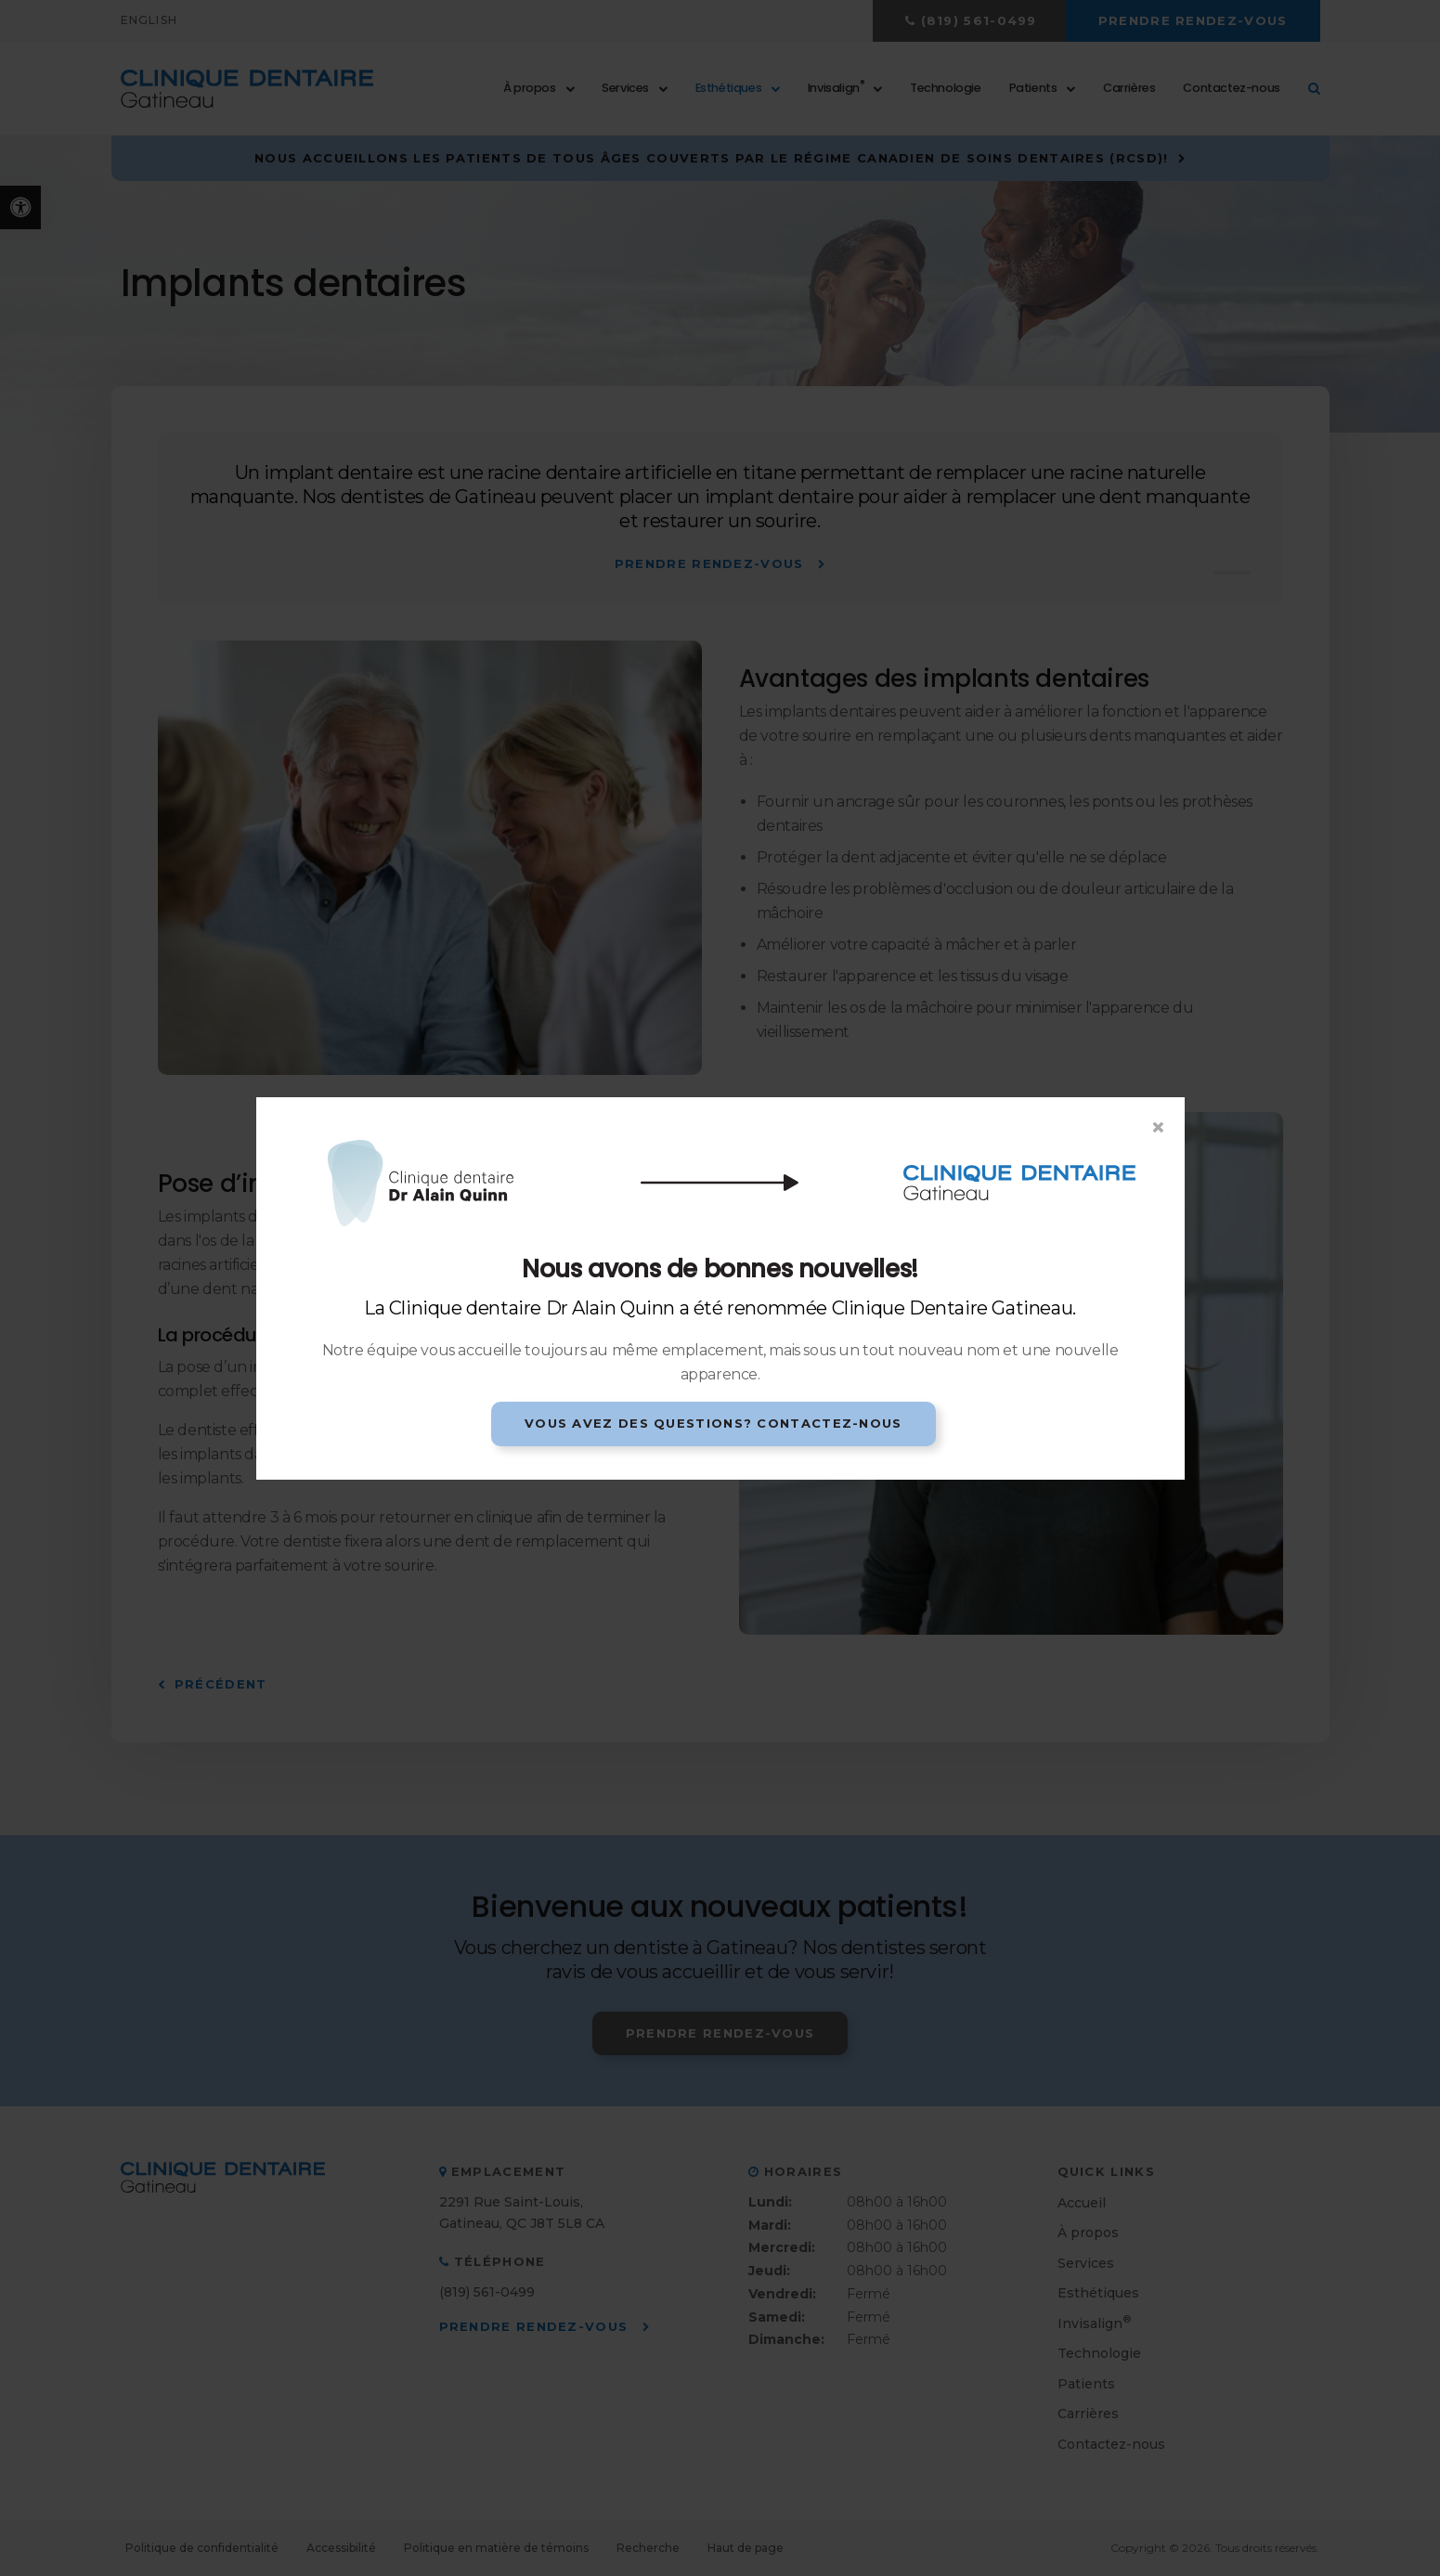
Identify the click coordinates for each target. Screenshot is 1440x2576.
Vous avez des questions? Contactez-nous (713, 1423)
